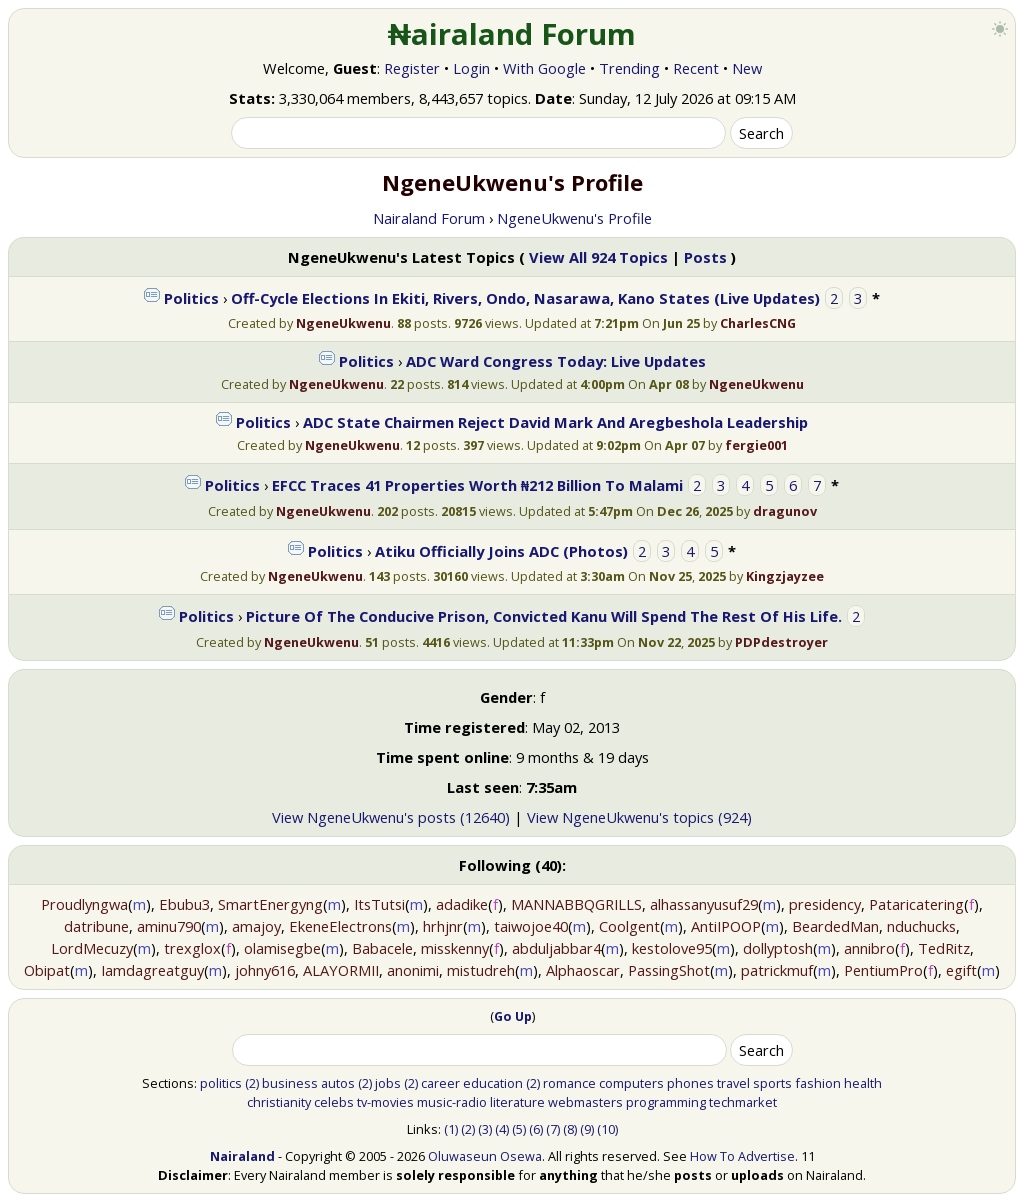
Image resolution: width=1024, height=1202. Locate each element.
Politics (191, 298)
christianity (279, 1102)
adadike (462, 904)
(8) (570, 1129)
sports (772, 1083)
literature (517, 1102)
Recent (696, 68)
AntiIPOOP (726, 926)
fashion (818, 1083)
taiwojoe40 (531, 926)
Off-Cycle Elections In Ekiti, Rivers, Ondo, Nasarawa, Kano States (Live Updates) (525, 298)
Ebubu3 (184, 904)
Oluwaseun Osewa (485, 1156)
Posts (705, 257)
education (493, 1083)
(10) (607, 1129)
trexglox (192, 948)
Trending (629, 68)
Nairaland (242, 1156)
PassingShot (669, 970)
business (290, 1083)
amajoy (256, 926)
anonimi (413, 970)
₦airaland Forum (512, 34)
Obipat (47, 970)
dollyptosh (778, 948)
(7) (553, 1129)
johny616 (265, 970)
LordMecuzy (92, 948)
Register (412, 68)
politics (221, 1083)
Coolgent (629, 926)
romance (569, 1083)
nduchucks (921, 926)
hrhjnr (443, 926)
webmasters (585, 1102)
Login (471, 68)
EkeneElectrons (340, 926)
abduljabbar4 (556, 948)
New (747, 68)
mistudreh (481, 970)
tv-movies (385, 1102)
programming (666, 1102)
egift (961, 970)
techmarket (743, 1102)
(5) (519, 1129)
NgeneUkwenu (343, 323)
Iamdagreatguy (152, 970)
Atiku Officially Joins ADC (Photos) (501, 551)
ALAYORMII (341, 970)
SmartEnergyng (270, 904)
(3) (485, 1129)
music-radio (452, 1102)
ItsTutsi (379, 904)
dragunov (785, 511)
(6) (536, 1129)
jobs (388, 1083)
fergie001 (756, 445)
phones (690, 1083)
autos (338, 1083)
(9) (587, 1129)
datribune (96, 926)
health (863, 1083)
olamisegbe (282, 948)
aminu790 (169, 926)
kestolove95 (672, 948)
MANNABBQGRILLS (576, 904)
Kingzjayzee (785, 576)
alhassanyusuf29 (704, 904)
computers (631, 1083)
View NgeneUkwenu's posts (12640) (391, 817)
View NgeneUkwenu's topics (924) (639, 817)
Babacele (382, 948)
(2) (252, 1083)
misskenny (455, 948)
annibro (869, 948)
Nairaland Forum (429, 218)
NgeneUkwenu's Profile (574, 218)
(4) (502, 1129)
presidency (825, 904)
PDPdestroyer (781, 642)
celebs (334, 1102)
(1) (451, 1129)
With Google (544, 68)
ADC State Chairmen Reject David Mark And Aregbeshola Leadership (555, 422)
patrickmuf (777, 970)
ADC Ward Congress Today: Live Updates (556, 361)
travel (733, 1083)
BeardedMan (835, 926)
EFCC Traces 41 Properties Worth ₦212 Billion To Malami (477, 485)
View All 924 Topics (598, 257)
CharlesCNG (758, 323)
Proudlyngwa (84, 904)
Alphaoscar (583, 970)
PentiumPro (883, 970)
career (440, 1083)
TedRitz (944, 948)
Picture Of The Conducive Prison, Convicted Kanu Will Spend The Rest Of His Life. (544, 616)
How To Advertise (742, 1156)
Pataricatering (916, 904)
